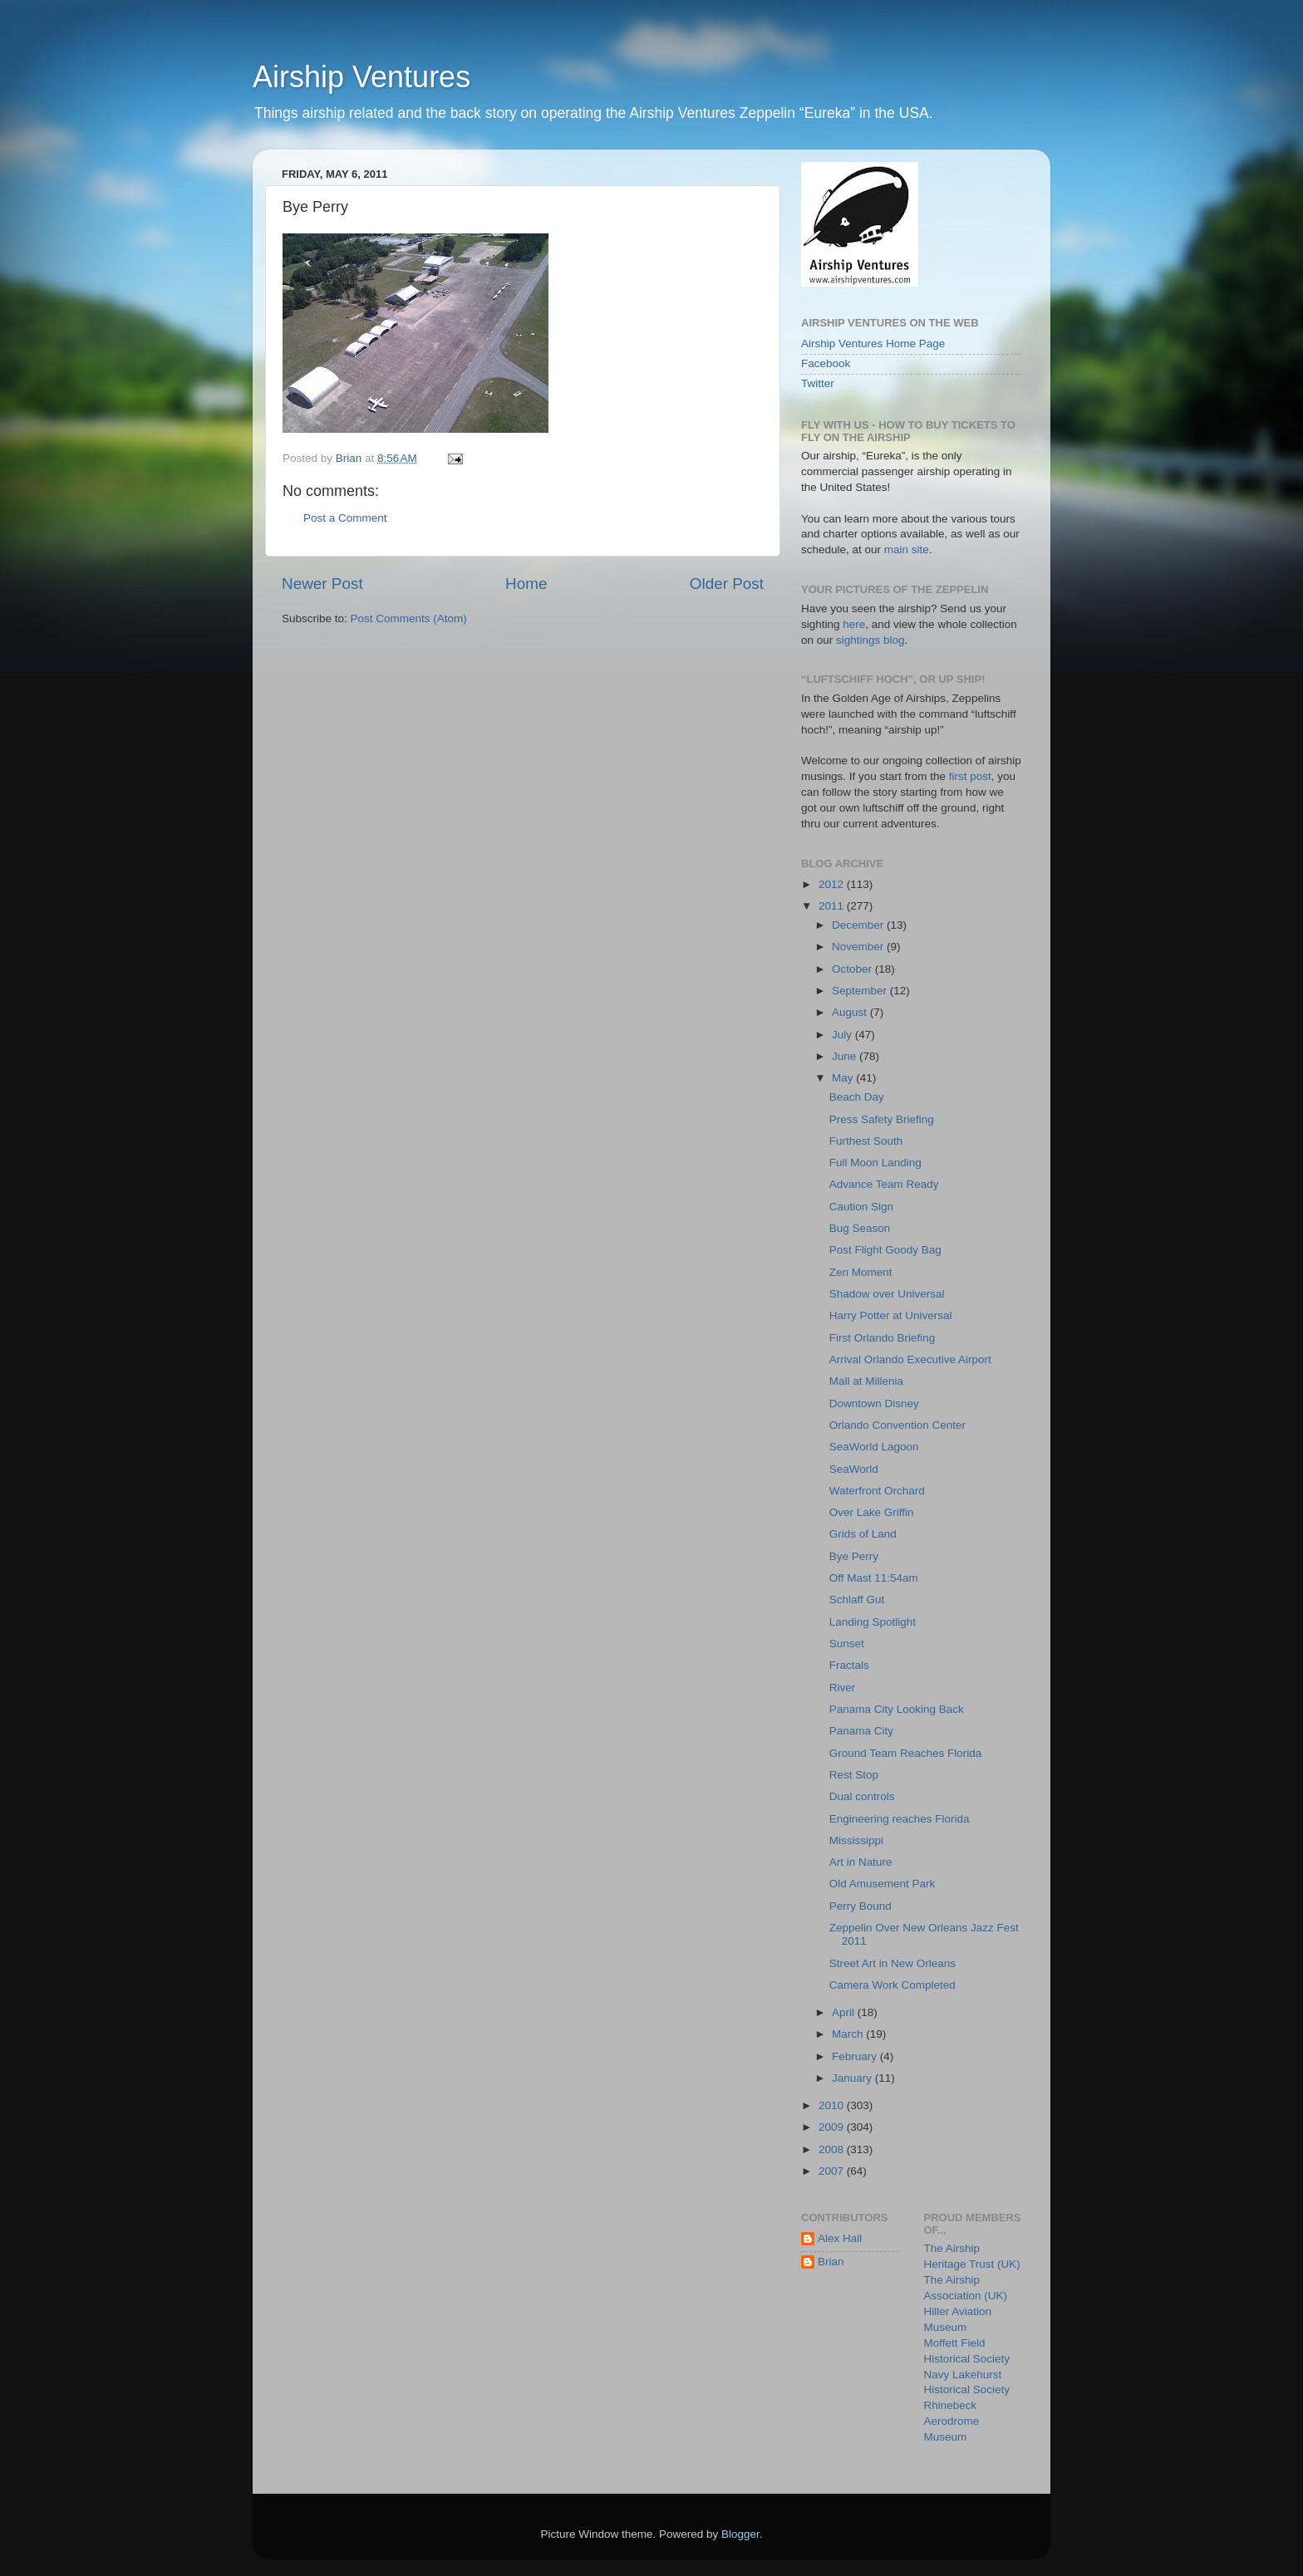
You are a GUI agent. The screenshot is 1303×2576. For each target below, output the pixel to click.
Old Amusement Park (882, 1883)
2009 (833, 2127)
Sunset (846, 1643)
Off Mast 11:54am (873, 1578)
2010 (833, 2105)
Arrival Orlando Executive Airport (910, 1359)
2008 (833, 2149)
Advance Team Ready (884, 1184)
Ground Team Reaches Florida (905, 1753)
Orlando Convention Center (897, 1425)
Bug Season (860, 1228)
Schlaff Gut (857, 1599)
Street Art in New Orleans (892, 1963)
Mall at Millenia (866, 1381)
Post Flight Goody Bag (885, 1250)
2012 (833, 884)
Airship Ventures (361, 77)
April (845, 2012)
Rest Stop (853, 1775)
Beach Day (856, 1097)
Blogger (740, 2534)
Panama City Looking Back (896, 1709)
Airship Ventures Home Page (873, 343)
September (861, 990)
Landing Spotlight (872, 1622)
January (853, 2078)
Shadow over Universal (887, 1294)
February (856, 2056)
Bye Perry (853, 1556)
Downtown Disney (874, 1403)
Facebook (825, 363)
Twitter (817, 383)
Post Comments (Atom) (409, 618)
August (851, 1012)
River (842, 1687)
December (859, 925)
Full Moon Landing (875, 1162)
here (854, 624)
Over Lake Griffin (871, 1512)
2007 (833, 2171)
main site (906, 549)
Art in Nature (860, 1862)
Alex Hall (840, 2238)
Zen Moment (860, 1272)
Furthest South (866, 1141)
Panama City (861, 1731)
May (844, 1078)
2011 (833, 906)
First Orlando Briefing (882, 1338)
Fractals (849, 1665)
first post (970, 776)
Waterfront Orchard (877, 1490)
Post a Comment (345, 518)
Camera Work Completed (892, 1985)
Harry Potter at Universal (890, 1315)
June (845, 1056)
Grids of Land (863, 1534)
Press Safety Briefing (881, 1119)
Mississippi (856, 1840)
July (843, 1034)
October (853, 969)
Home (526, 583)
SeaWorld (853, 1469)
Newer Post (322, 583)
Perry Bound (860, 1906)
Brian (831, 2261)
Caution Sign (861, 1206)
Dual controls (862, 1796)
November (859, 946)
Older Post (727, 583)
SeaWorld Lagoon (874, 1446)
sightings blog (870, 640)
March (849, 2034)
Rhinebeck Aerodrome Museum (952, 2421)
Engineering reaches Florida (899, 1819)
